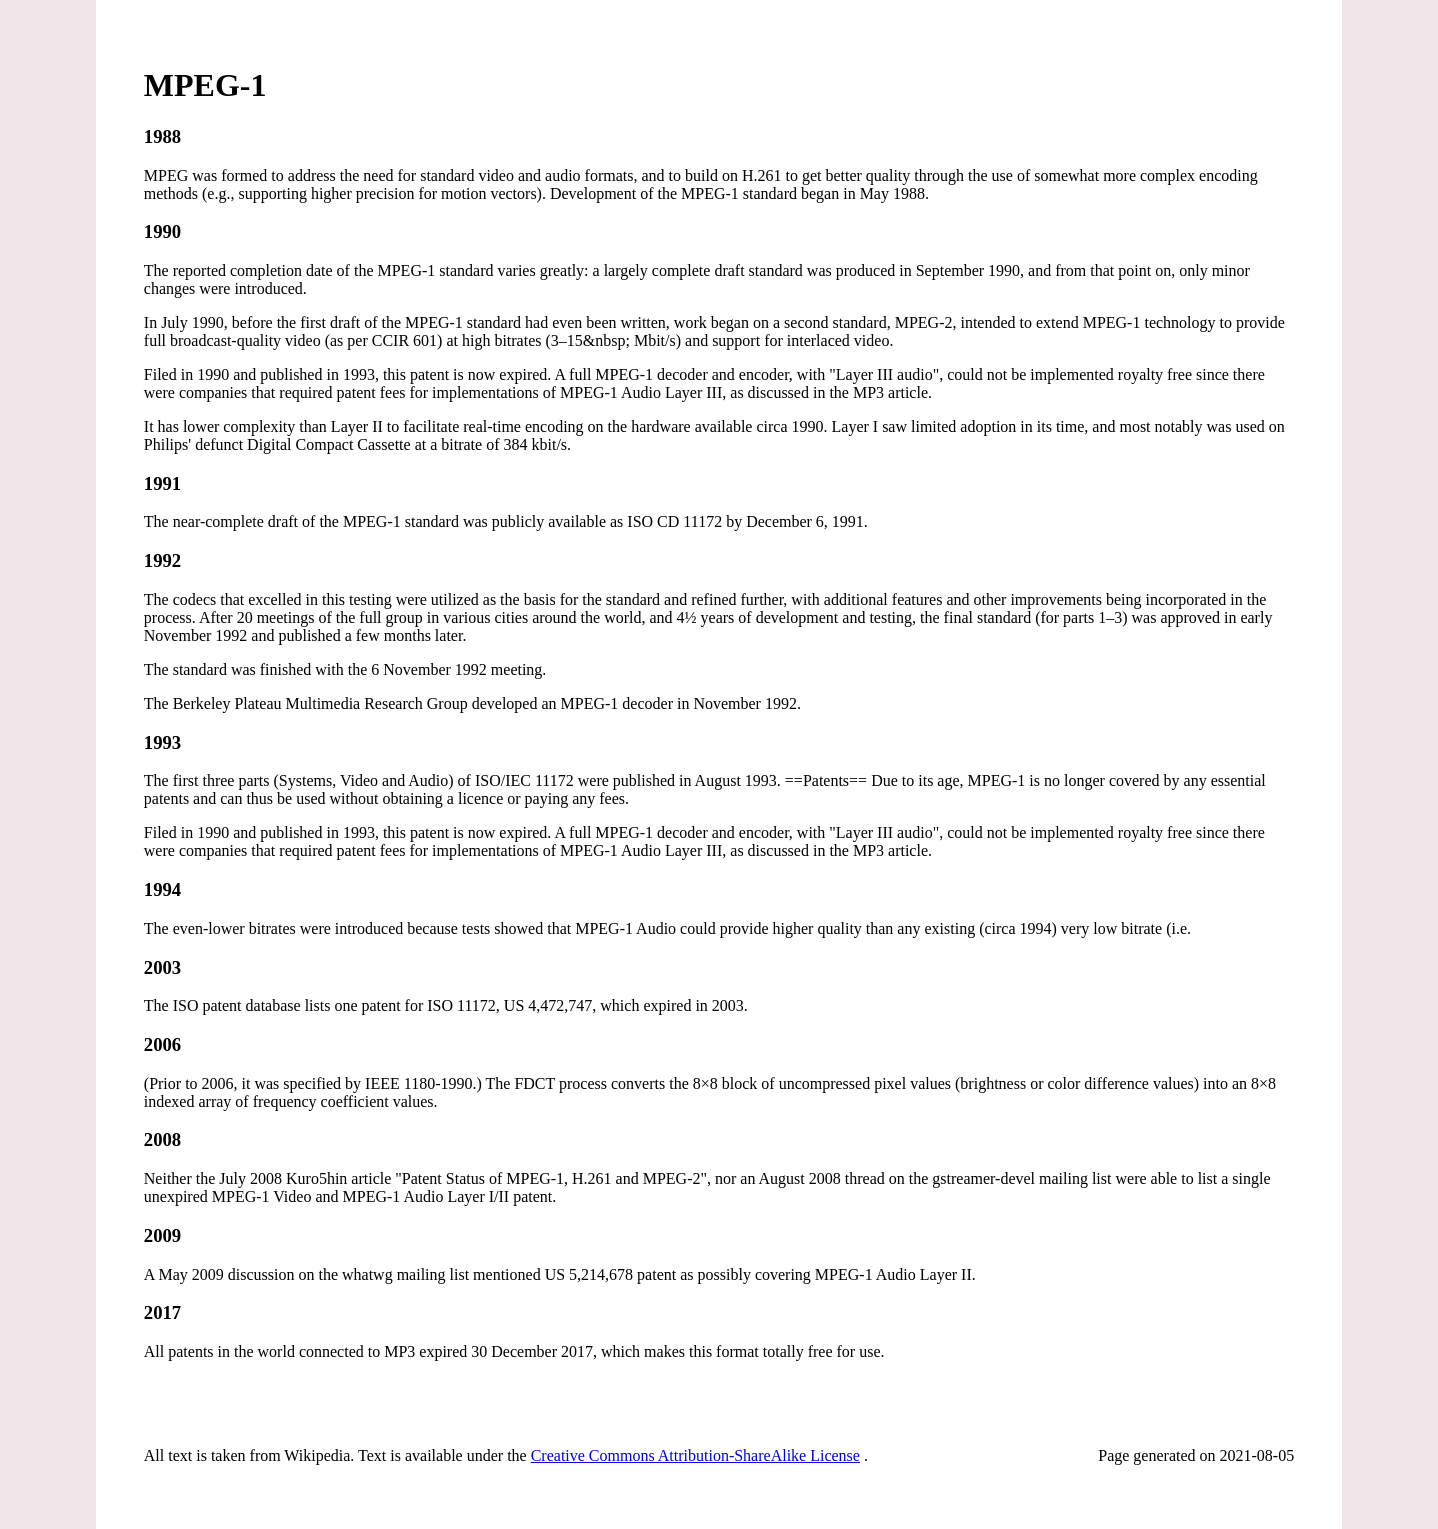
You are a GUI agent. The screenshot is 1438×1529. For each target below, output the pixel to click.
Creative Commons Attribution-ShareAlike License (695, 1455)
